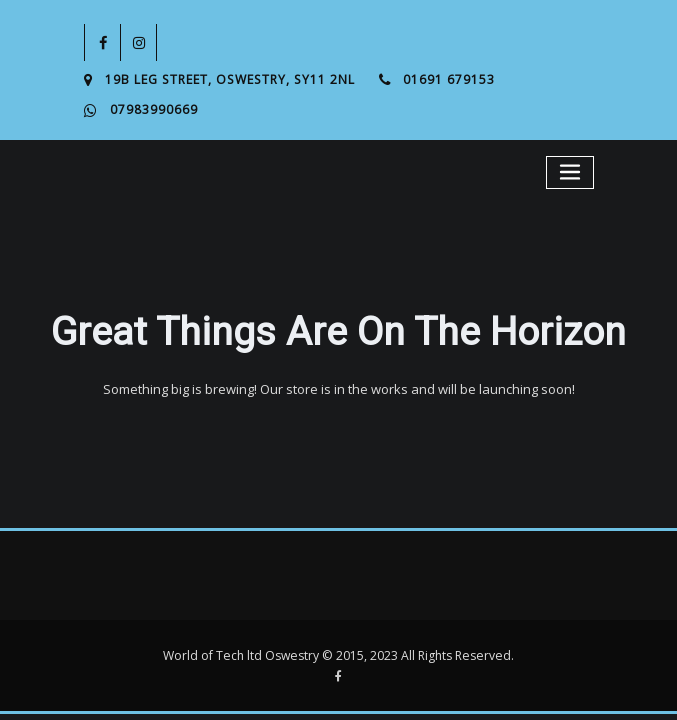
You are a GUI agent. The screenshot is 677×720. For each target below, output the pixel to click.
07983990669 (154, 109)
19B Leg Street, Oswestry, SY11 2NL (230, 79)
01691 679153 (449, 79)
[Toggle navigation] (570, 172)
